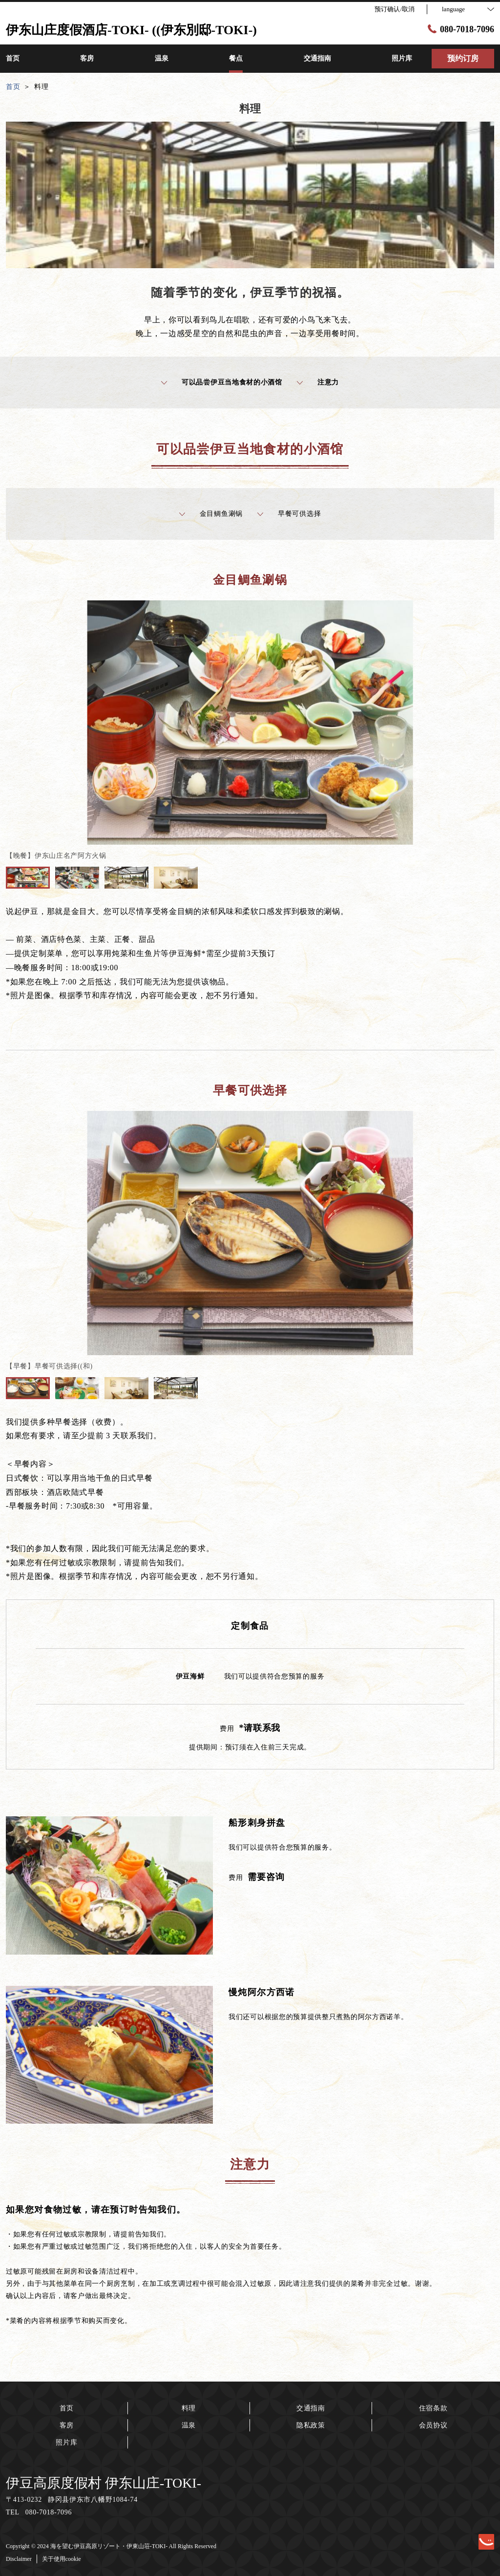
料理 (189, 2408)
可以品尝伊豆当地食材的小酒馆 (221, 382)
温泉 (189, 2425)
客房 (67, 2425)
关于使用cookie (61, 2558)
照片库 (66, 2442)
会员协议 (433, 2425)
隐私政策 (310, 2425)
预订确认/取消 (395, 9)
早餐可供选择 (289, 514)
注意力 (318, 382)
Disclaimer (19, 2558)
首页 (67, 2408)
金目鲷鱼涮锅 (211, 514)
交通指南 (310, 2408)
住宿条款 (433, 2408)
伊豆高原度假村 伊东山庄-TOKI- (103, 2483)
